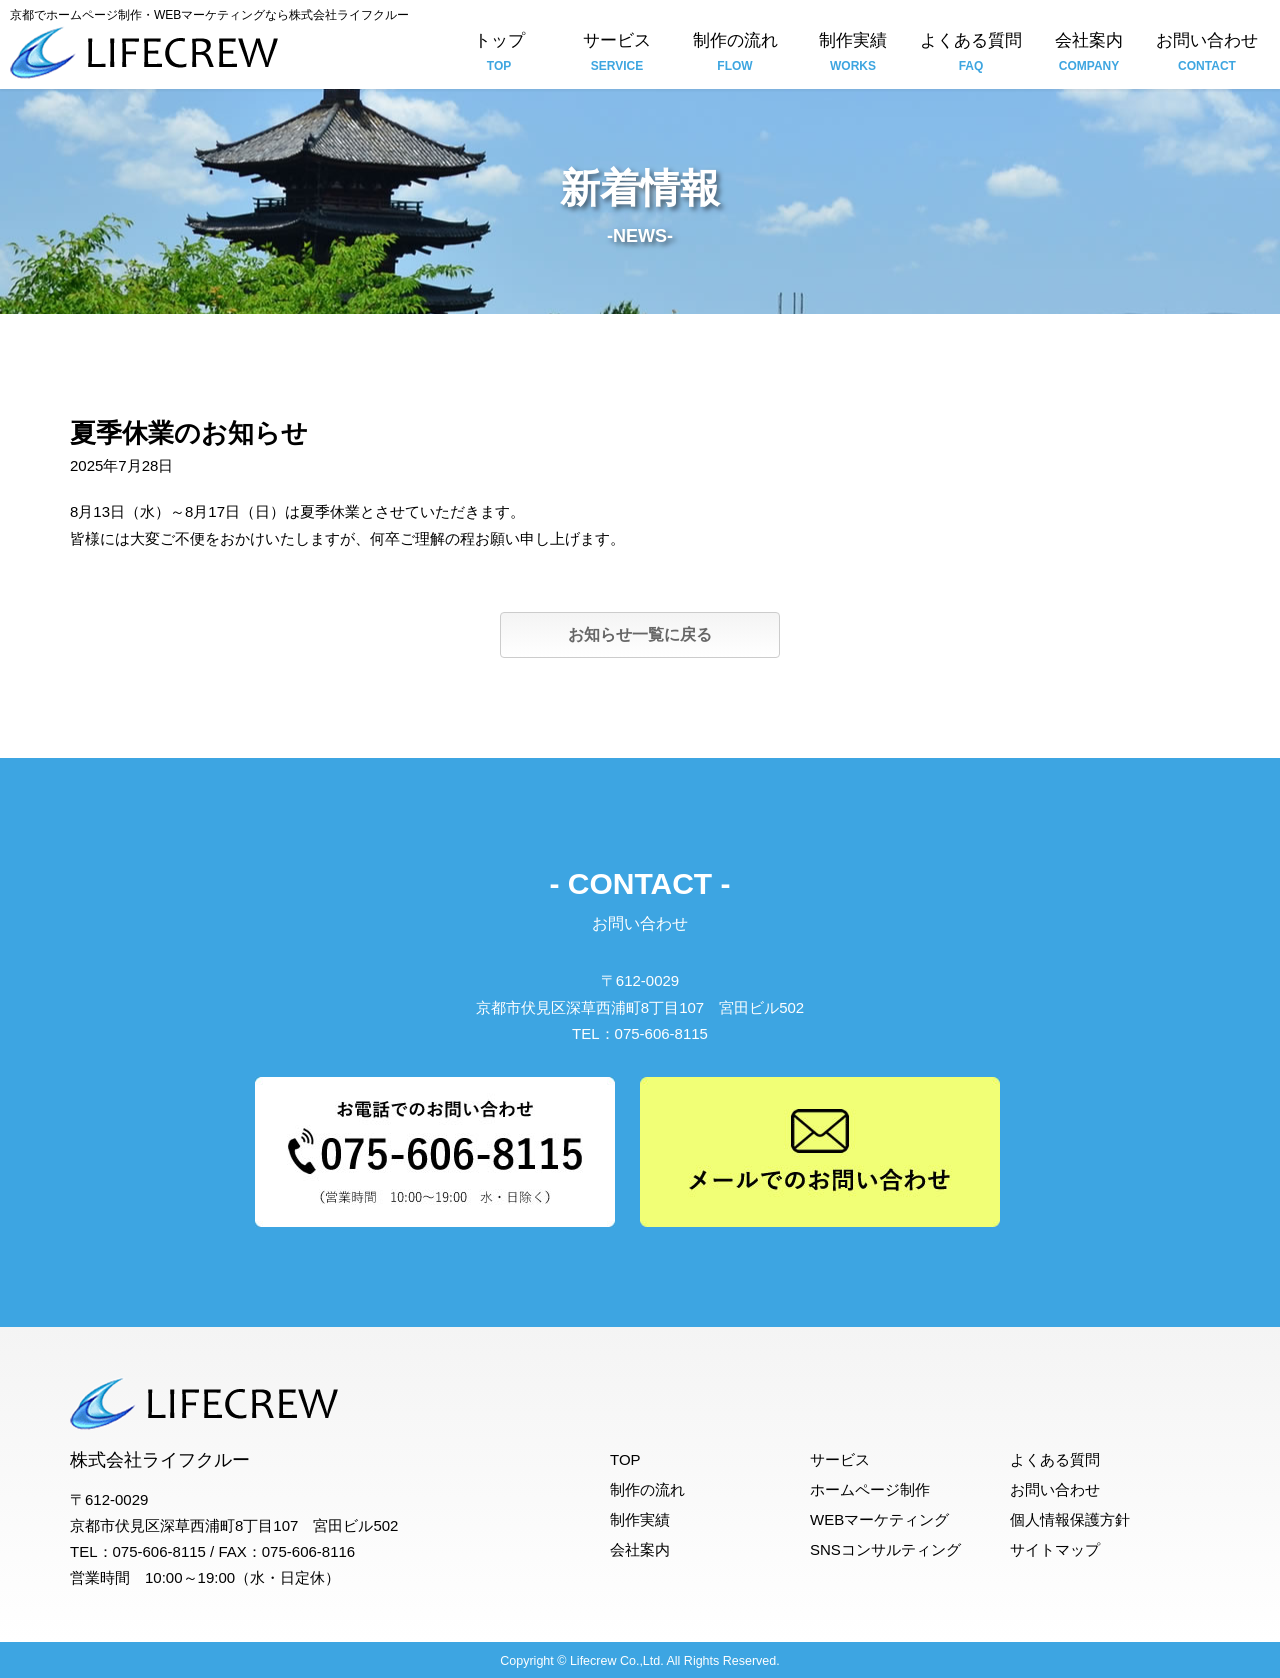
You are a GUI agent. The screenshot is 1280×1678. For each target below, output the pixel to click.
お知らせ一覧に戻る (640, 634)
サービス (617, 54)
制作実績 (853, 54)
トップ (499, 54)
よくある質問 (971, 54)
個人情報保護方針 (1070, 1519)
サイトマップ (1055, 1549)
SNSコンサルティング (885, 1549)
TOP (625, 1459)
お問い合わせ (1207, 54)
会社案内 (1089, 54)
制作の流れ (735, 54)
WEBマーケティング (879, 1519)
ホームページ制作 (870, 1489)
